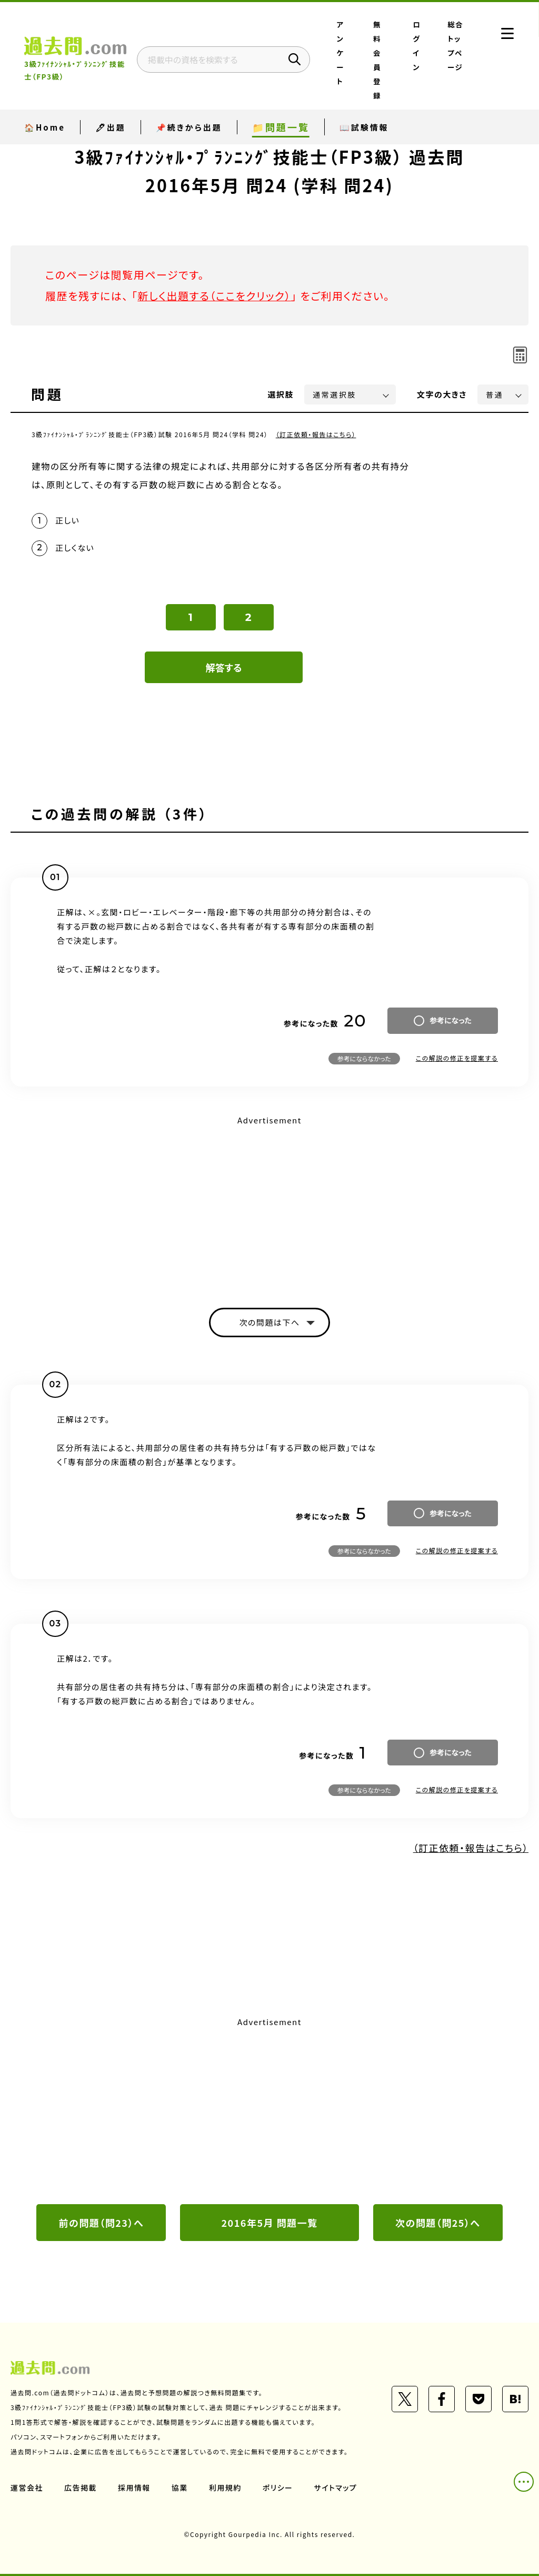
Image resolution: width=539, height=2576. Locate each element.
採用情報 (134, 2487)
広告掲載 (80, 2487)
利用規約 (225, 2487)
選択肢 (281, 394)
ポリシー (278, 2487)
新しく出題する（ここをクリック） (214, 295)
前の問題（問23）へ (101, 2222)
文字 (442, 394)
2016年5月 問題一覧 (269, 2222)
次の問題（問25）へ (438, 2222)
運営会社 (27, 2487)
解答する (224, 667)
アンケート (341, 52)
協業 (180, 2487)
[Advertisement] (269, 1202)
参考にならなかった (364, 1058)
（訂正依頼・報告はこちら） (316, 434)
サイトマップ (335, 2487)
